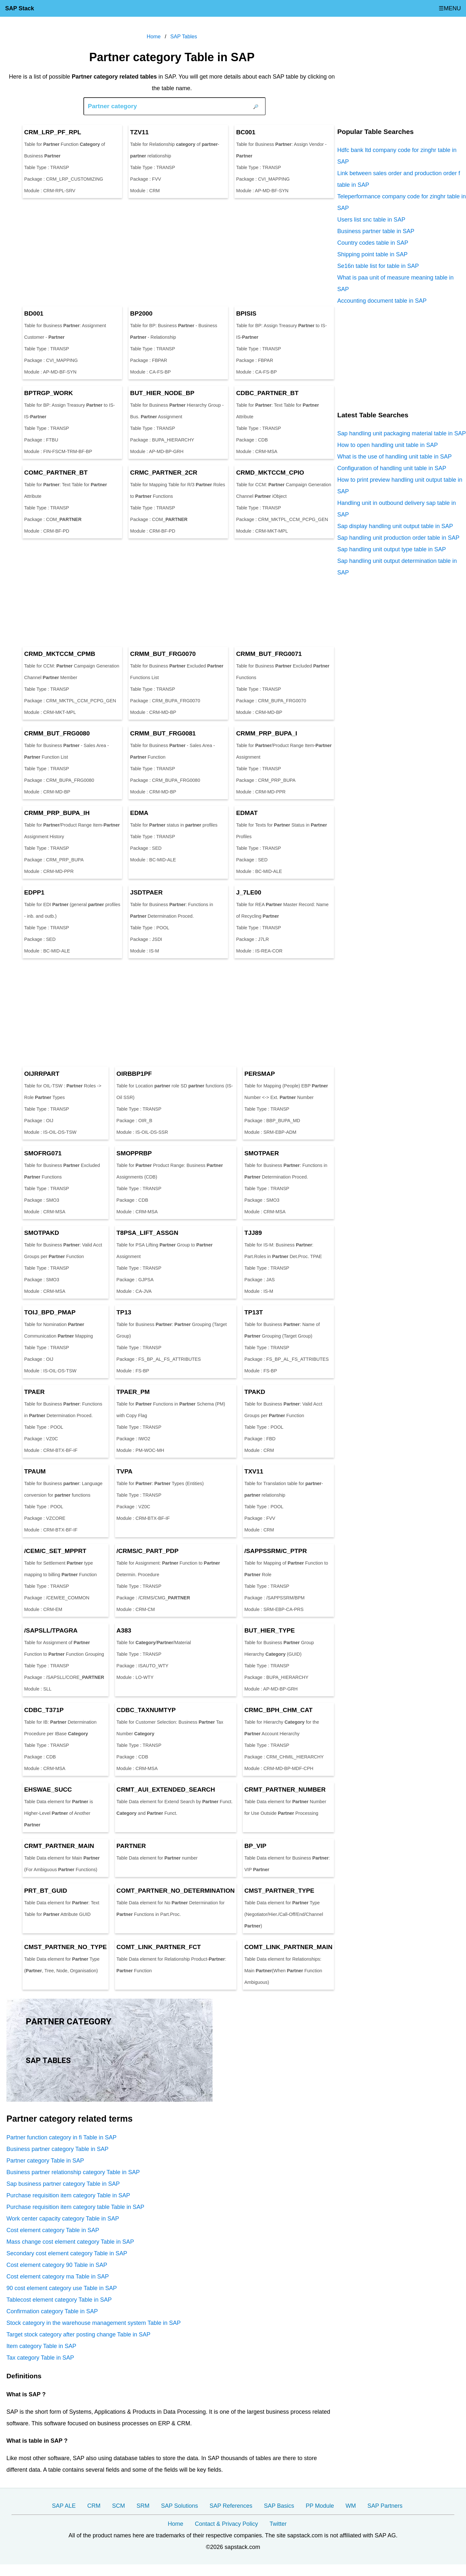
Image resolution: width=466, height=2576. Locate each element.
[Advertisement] (171, 252)
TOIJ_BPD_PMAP (50, 1312)
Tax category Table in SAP (40, 2357)
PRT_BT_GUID (45, 1890)
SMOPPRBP (134, 1153)
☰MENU (450, 8)
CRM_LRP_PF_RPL (52, 132)
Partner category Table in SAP (45, 2160)
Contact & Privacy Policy (226, 2524)
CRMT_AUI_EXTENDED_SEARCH (166, 1789)
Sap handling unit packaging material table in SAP (401, 433)
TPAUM (35, 1471)
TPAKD (254, 1391)
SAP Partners (385, 2506)
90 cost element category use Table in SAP (61, 2288)
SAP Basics (279, 2506)
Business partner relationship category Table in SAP (73, 2172)
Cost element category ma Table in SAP (57, 2276)
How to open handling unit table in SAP (387, 445)
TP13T (253, 1312)
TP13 (124, 1312)
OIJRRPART (41, 1073)
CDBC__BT (267, 393)
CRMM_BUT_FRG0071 (269, 653)
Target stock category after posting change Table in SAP (78, 2334)
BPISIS (246, 313)
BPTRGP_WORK (48, 393)
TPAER (34, 1391)
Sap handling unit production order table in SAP (398, 538)
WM (351, 2506)
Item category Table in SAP (41, 2346)
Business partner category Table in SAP (57, 2149)
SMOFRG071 (43, 1153)
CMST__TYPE (279, 1890)
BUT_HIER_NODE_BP (162, 393)
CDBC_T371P (44, 1710)
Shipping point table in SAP (372, 254)
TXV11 (253, 1471)
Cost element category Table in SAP (52, 2230)
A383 (124, 1630)
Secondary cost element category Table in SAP (66, 2253)
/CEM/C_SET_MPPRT (55, 1551)
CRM (93, 2506)
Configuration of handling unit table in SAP (391, 468)
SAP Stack (19, 8)
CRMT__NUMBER (285, 1789)
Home (175, 2524)
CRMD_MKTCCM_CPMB (59, 653)
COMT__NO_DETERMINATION (176, 1890)
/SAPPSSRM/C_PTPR (275, 1551)
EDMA (139, 813)
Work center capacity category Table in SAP (62, 2218)
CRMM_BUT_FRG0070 (163, 653)
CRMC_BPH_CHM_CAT (278, 1710)
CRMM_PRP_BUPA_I (266, 733)
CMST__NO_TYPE (65, 1947)
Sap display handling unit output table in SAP (395, 526)
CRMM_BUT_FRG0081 (163, 733)
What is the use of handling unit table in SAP (394, 456)
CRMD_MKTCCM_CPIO (270, 472)
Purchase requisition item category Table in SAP (68, 2195)
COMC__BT (56, 472)
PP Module (320, 2506)
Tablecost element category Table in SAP (59, 2300)
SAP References (231, 2506)
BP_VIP (255, 1845)
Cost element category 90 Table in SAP (56, 2265)
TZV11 (139, 132)
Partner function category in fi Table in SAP (61, 2137)
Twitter (278, 2524)
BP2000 (141, 313)
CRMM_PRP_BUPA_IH (57, 813)
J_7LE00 (248, 892)
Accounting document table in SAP (381, 301)
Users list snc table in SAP (371, 219)
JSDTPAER (146, 892)
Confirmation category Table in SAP (52, 2311)
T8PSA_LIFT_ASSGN (147, 1232)
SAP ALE (64, 2506)
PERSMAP (259, 1073)
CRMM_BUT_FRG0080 (57, 733)
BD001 (33, 313)
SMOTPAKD (41, 1232)
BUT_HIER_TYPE (269, 1630)
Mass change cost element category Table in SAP (70, 2242)
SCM (118, 2506)
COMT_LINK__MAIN (288, 1947)
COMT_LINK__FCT (159, 1947)
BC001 (245, 132)
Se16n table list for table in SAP (378, 266)
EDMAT (247, 813)
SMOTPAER (261, 1153)
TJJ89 (253, 1232)
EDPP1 (34, 892)
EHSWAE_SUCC (48, 1789)
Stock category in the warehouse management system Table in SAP (93, 2323)
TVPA (125, 1471)
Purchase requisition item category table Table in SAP (75, 2207)
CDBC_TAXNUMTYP (146, 1710)
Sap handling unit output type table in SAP (391, 549)
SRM (143, 2506)
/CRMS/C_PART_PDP (148, 1551)
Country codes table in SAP (372, 243)
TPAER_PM (133, 1391)
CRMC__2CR (163, 472)
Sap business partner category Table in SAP (63, 2184)
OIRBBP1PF (134, 1073)
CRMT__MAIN (59, 1845)
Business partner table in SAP (375, 231)
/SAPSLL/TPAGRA (51, 1630)
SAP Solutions (179, 2506)
